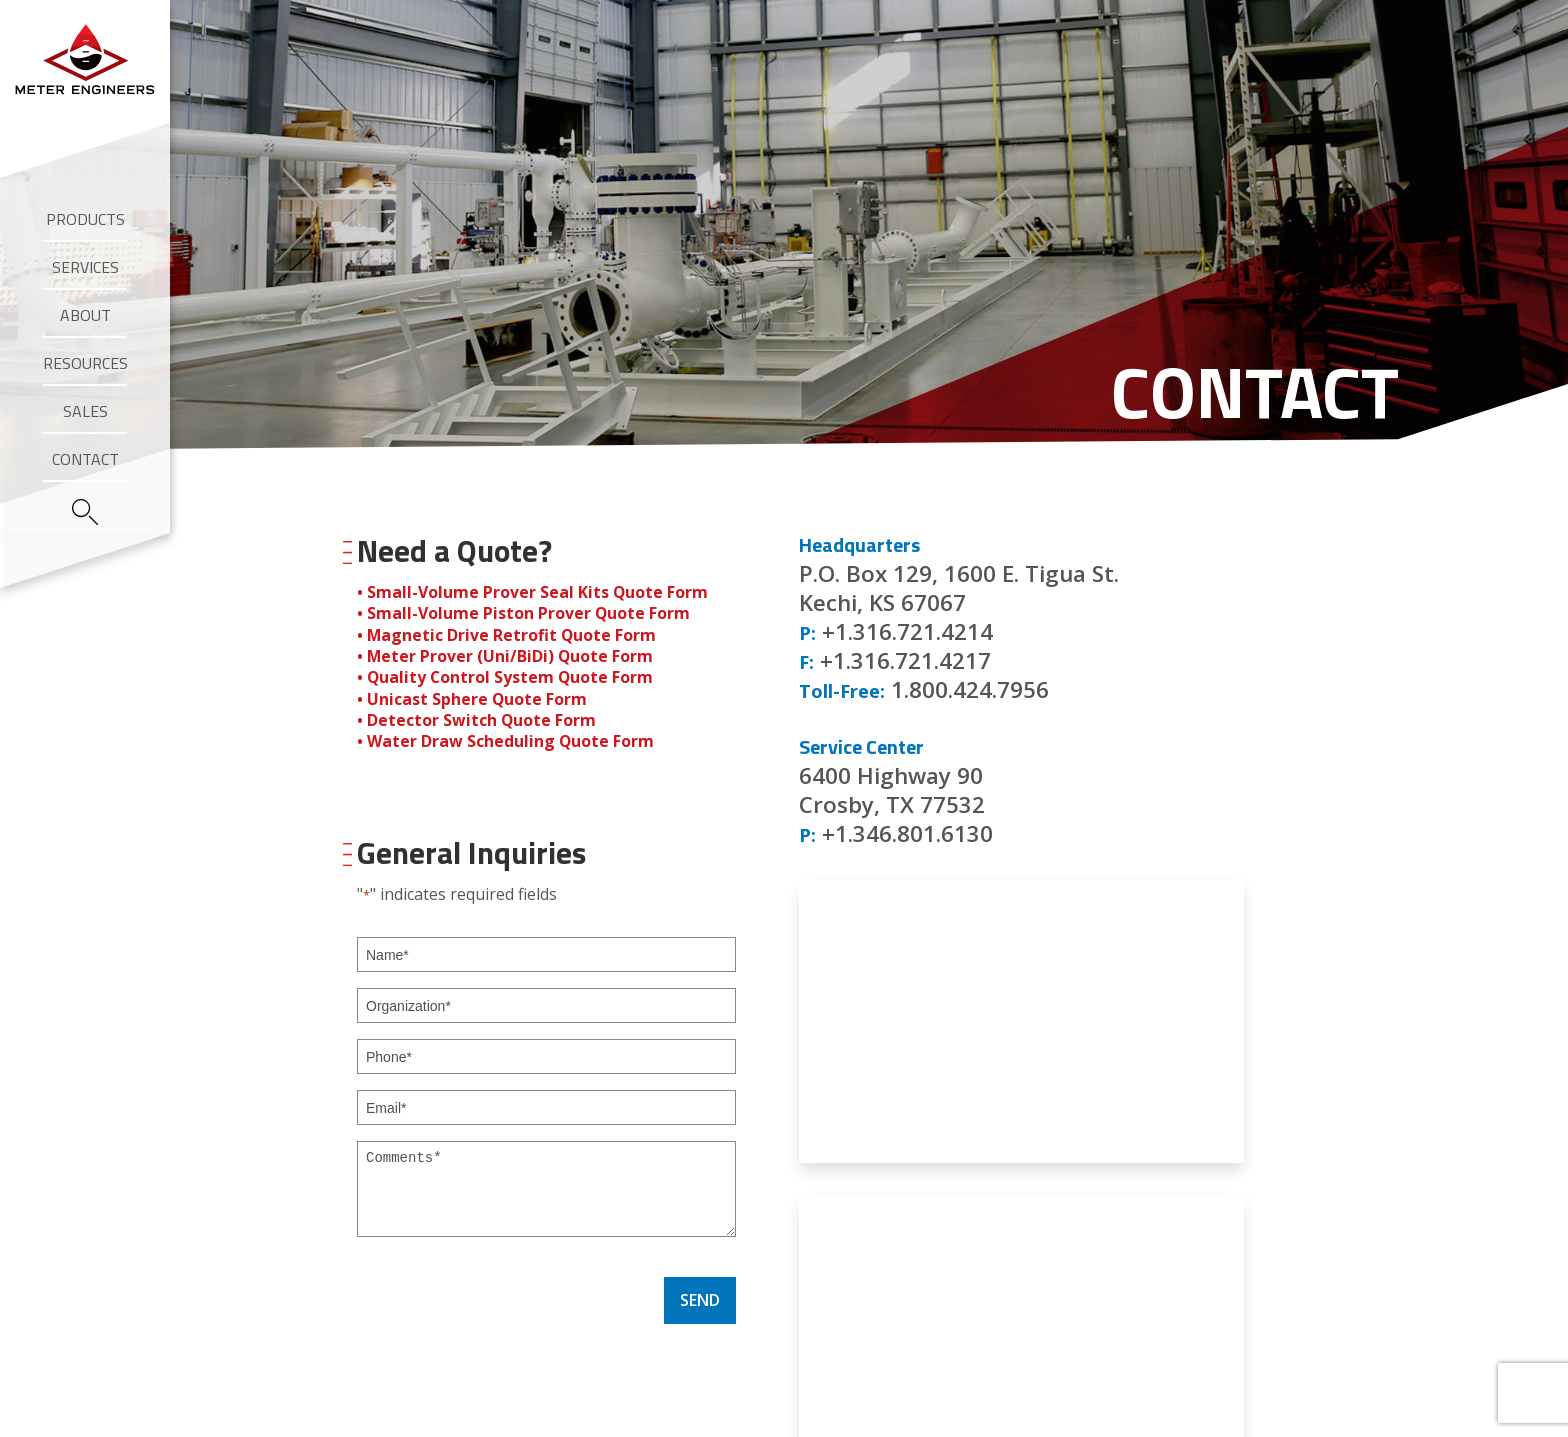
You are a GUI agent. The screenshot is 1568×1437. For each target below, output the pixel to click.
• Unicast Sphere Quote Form (472, 696)
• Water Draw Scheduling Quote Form (506, 738)
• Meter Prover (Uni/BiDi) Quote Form (506, 655)
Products (85, 219)
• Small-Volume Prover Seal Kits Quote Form (533, 592)
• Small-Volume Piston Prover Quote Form (524, 613)
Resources (85, 363)
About (85, 315)
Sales (85, 411)
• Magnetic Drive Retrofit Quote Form (507, 634)
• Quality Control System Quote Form (506, 675)
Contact (85, 459)
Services (85, 267)
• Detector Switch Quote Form (477, 717)
